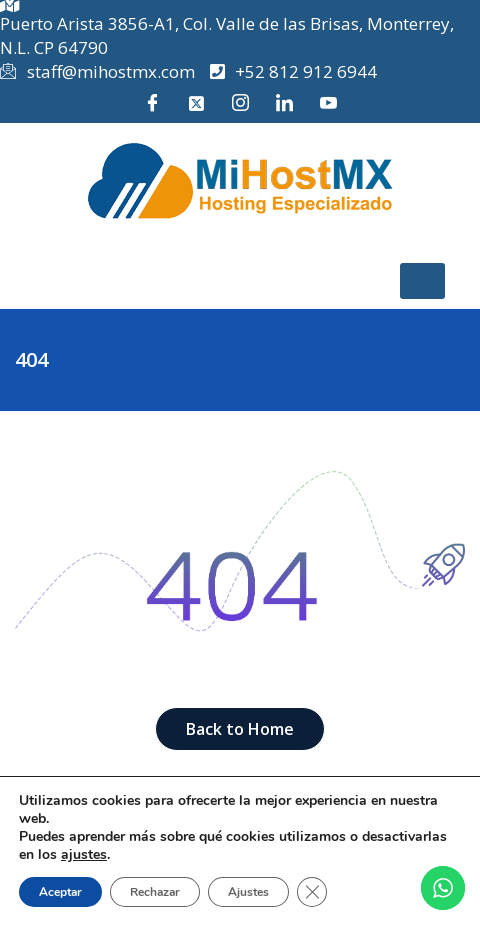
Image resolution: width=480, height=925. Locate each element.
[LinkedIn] (284, 103)
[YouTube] (328, 103)
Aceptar (60, 892)
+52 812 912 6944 (293, 71)
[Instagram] (240, 103)
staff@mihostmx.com (97, 72)
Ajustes (248, 892)
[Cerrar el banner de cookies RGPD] (312, 892)
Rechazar (155, 892)
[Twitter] (196, 103)
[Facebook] (152, 103)
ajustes (84, 855)
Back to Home (240, 729)
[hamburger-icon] (422, 281)
